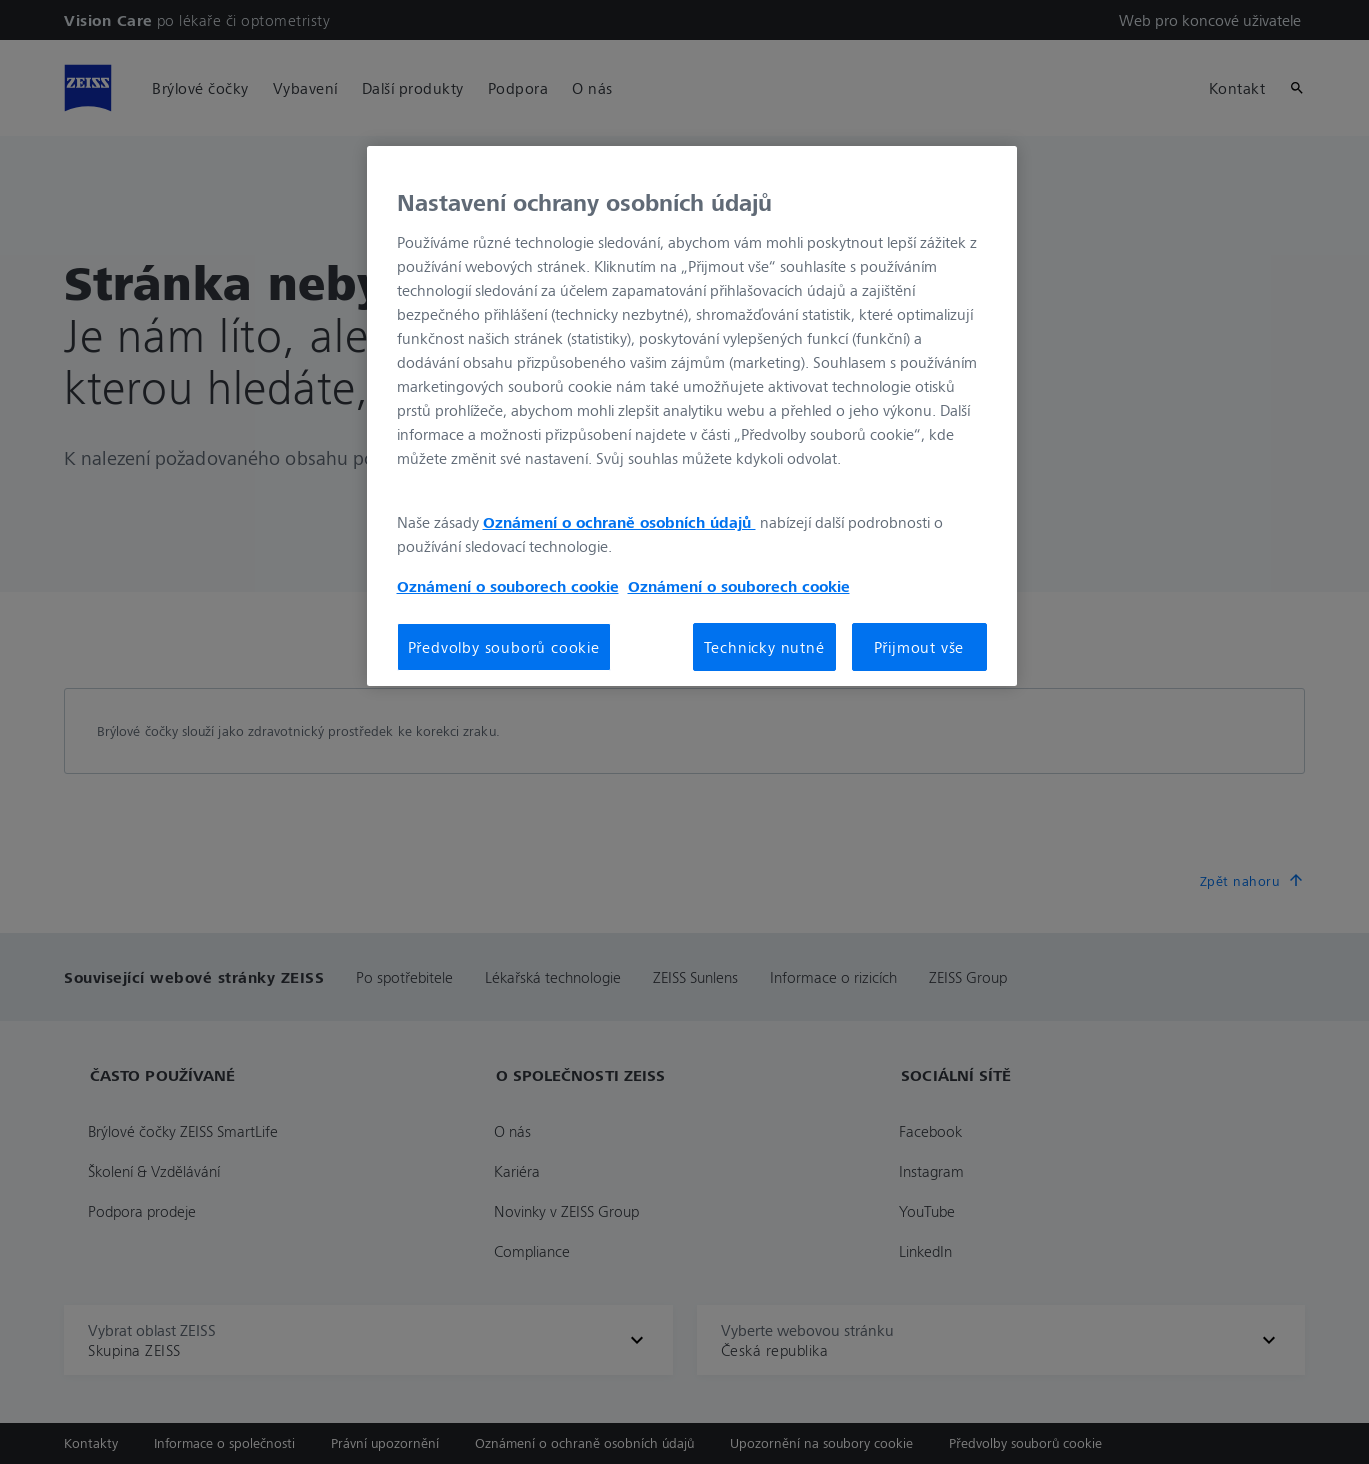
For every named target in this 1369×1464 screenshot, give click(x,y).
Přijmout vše (919, 647)
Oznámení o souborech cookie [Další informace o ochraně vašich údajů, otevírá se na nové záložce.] (508, 586)
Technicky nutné (764, 647)
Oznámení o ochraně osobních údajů (619, 522)
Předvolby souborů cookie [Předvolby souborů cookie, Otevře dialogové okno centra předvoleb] (504, 647)
